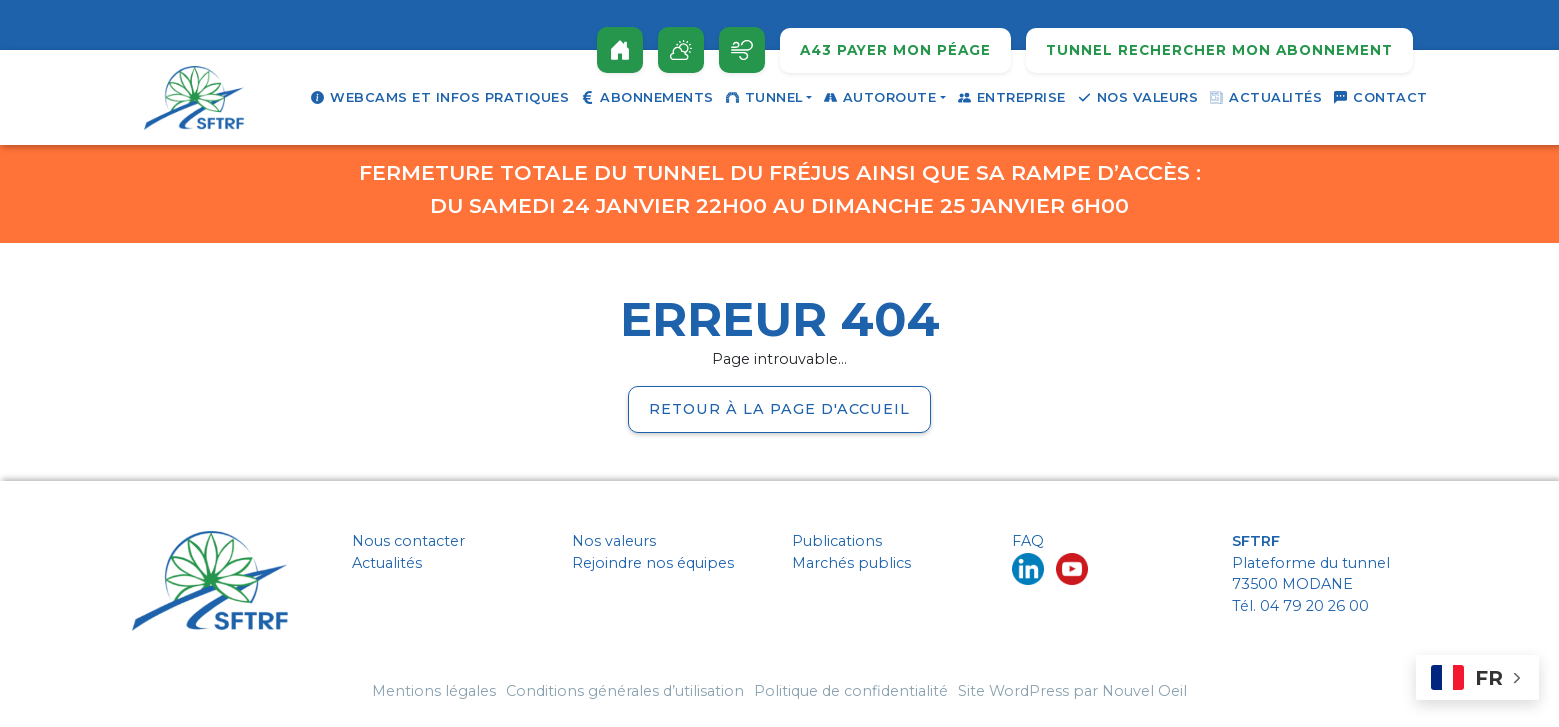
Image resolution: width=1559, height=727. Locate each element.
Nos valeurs (1138, 97)
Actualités (1266, 97)
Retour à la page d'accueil (779, 409)
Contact (1381, 97)
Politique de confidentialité (851, 691)
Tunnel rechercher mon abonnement (1219, 50)
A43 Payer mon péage (895, 50)
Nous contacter (408, 541)
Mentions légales (434, 691)
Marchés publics (851, 563)
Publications (837, 541)
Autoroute (880, 97)
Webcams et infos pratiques (440, 97)
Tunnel (764, 97)
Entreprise (1012, 97)
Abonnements (647, 97)
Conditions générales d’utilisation (625, 691)
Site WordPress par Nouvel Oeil (1072, 691)
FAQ (1028, 541)
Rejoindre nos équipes (653, 563)
